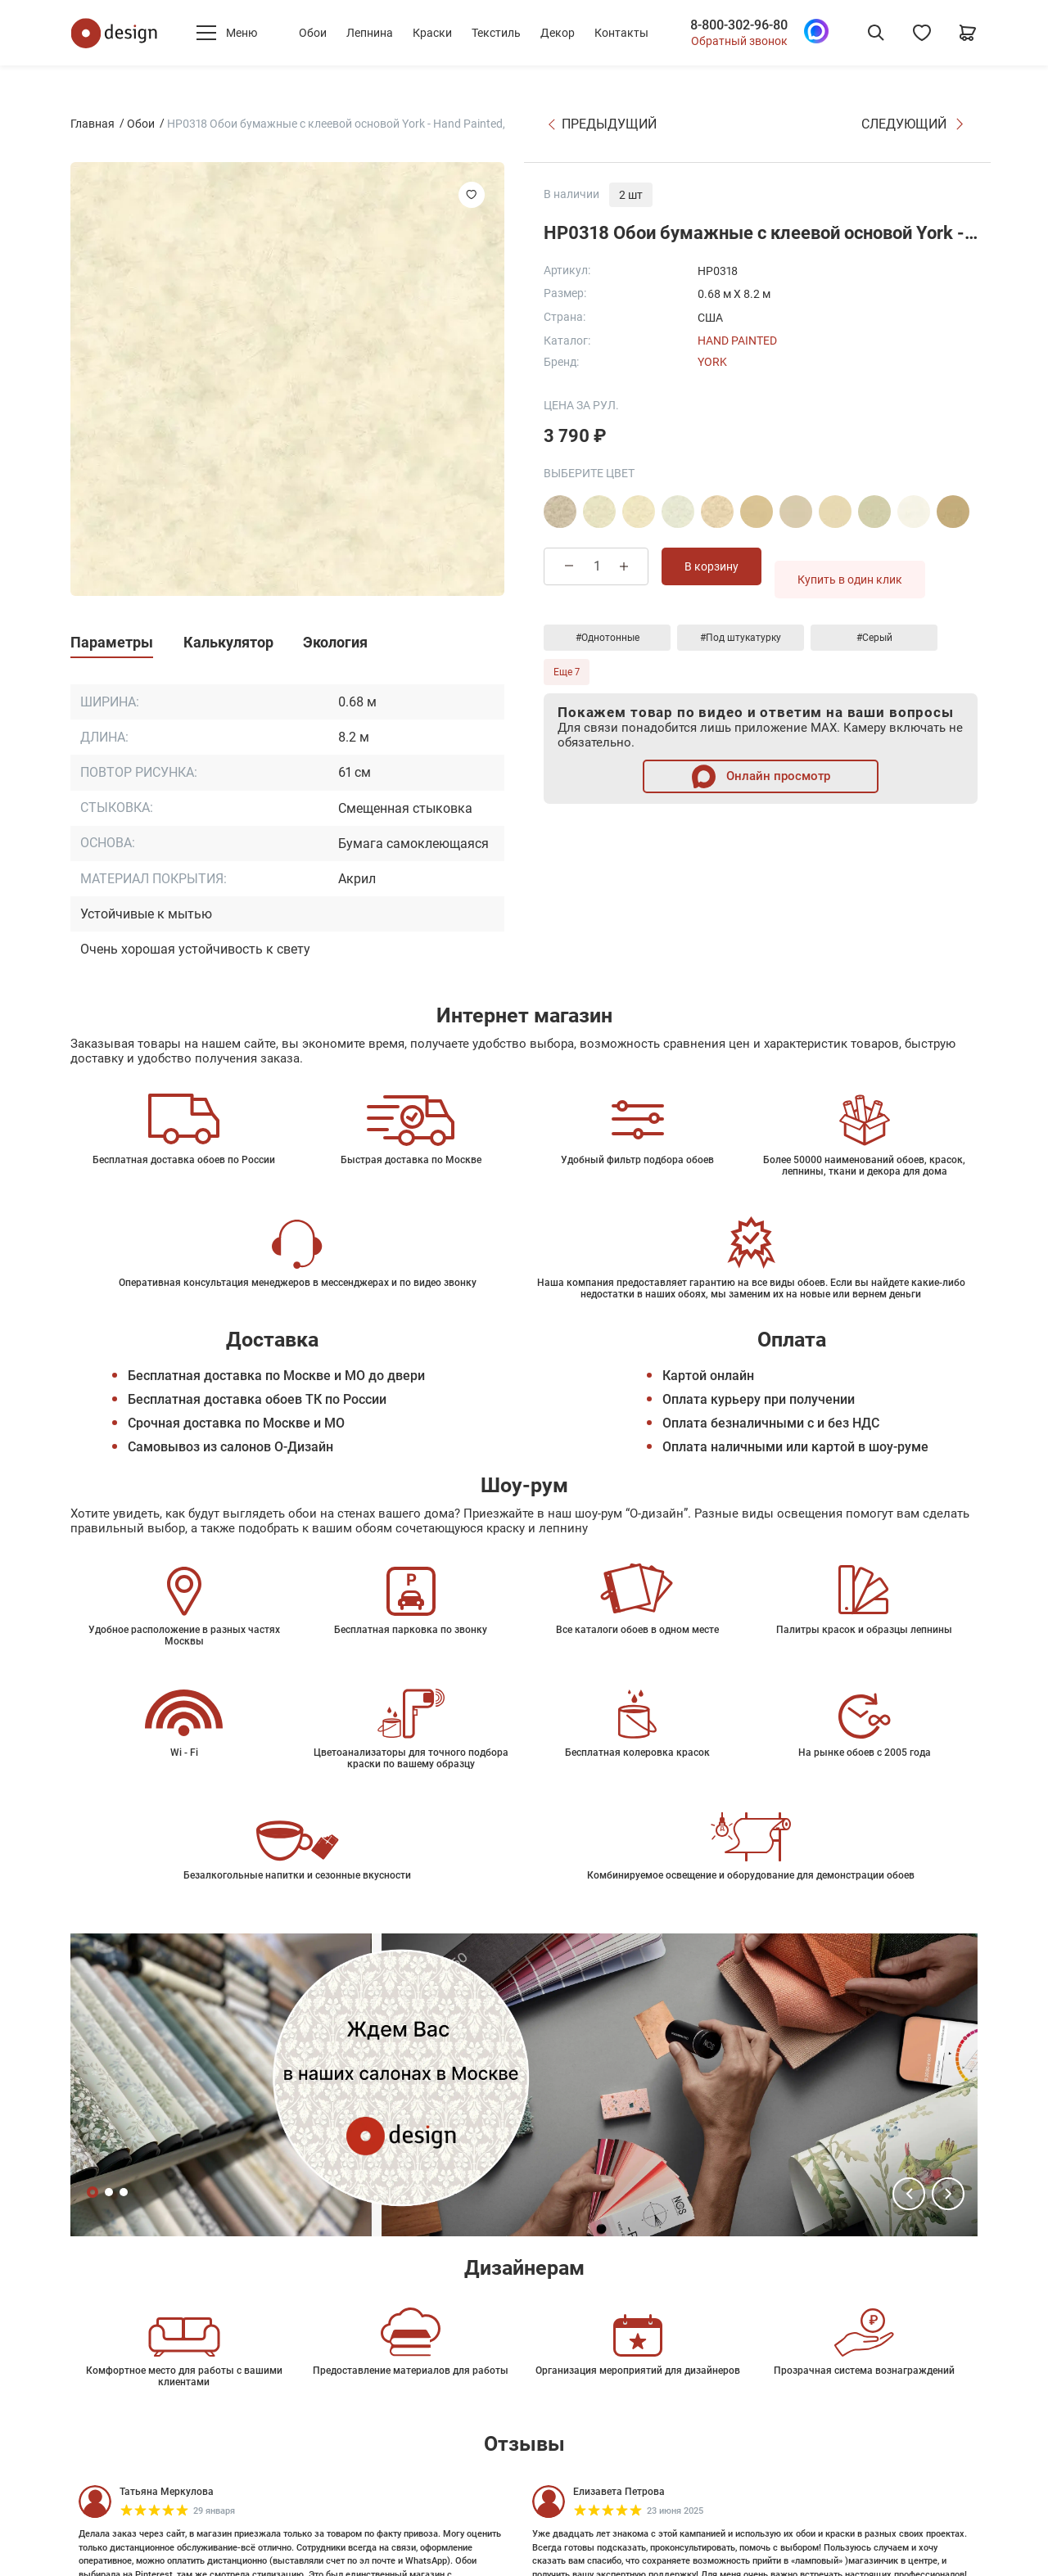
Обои (313, 32)
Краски (432, 32)
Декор (557, 32)
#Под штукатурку (740, 637)
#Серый (874, 637)
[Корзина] (968, 33)
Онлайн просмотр (761, 776)
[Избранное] (922, 33)
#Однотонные (607, 637)
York (712, 361)
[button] (908, 2193)
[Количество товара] (597, 566)
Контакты (621, 32)
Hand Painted (737, 340)
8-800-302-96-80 (739, 25)
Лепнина (369, 32)
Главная (92, 123)
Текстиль (496, 32)
